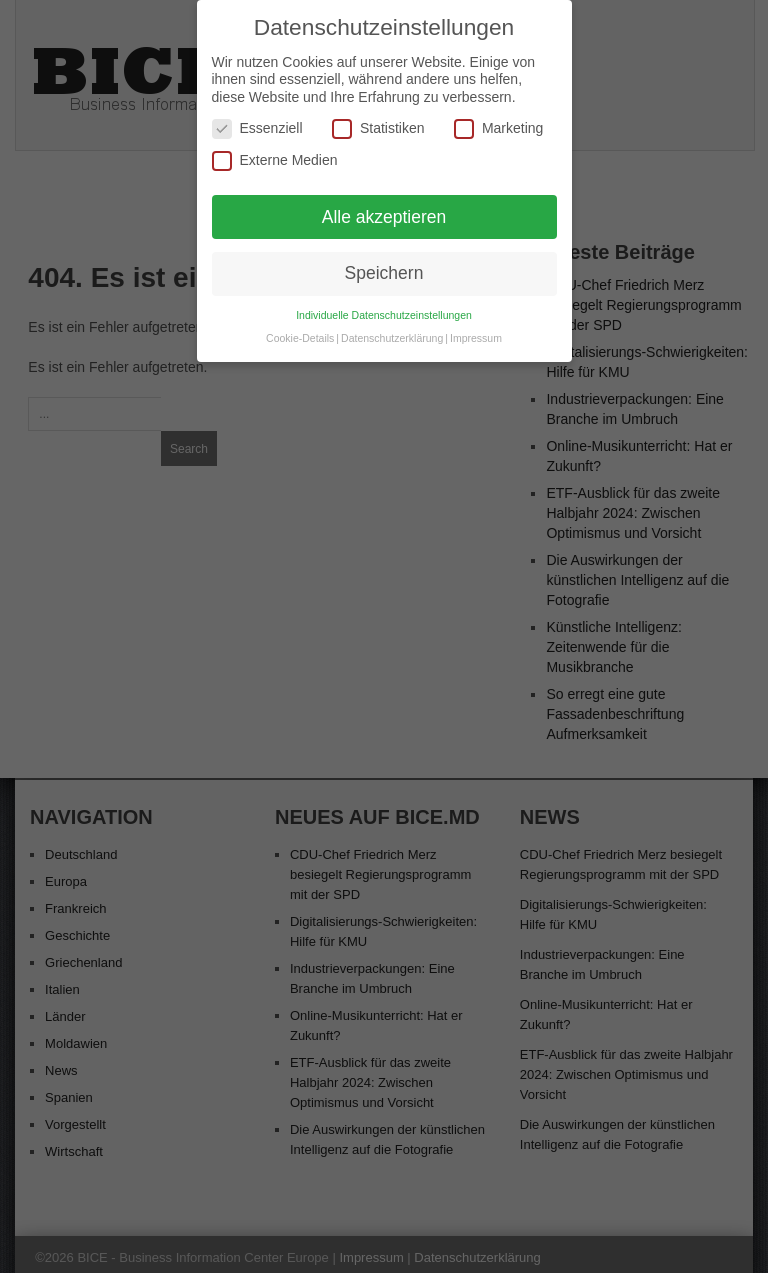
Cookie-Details (300, 331)
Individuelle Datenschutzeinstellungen (384, 308)
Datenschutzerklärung (392, 331)
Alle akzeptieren (384, 209)
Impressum (476, 331)
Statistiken (378, 121)
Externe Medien (275, 153)
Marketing (498, 121)
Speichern (384, 266)
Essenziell (257, 121)
